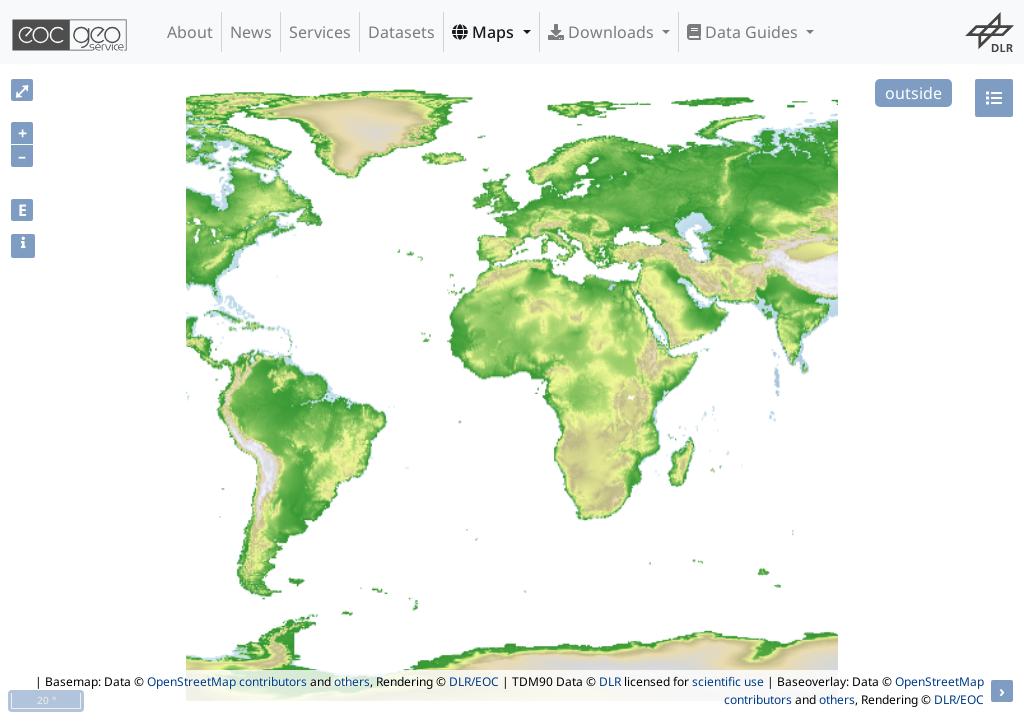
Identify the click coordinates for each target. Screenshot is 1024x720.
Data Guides (744, 32)
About (190, 32)
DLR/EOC (474, 681)
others (352, 681)
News (251, 32)
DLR (610, 681)
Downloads (603, 32)
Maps (485, 32)
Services (320, 32)
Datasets (401, 32)
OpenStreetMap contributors (227, 681)
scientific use (728, 681)
